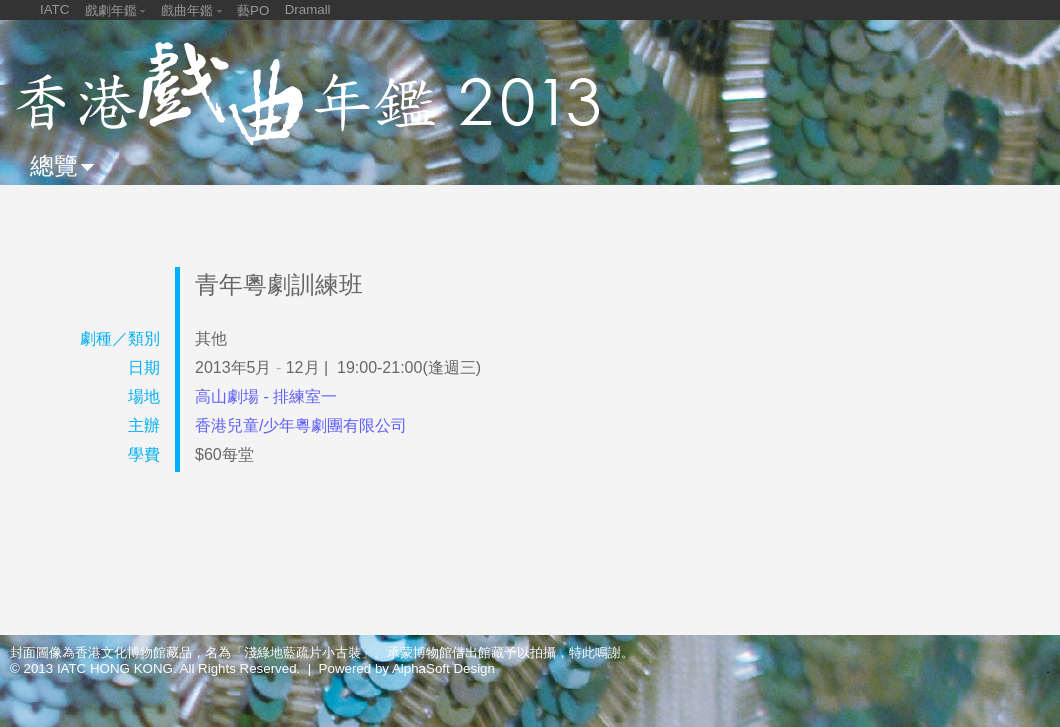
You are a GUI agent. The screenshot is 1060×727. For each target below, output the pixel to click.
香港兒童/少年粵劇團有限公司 (301, 425)
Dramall (308, 9)
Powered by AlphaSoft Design (407, 668)
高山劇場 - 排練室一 (266, 396)
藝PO (253, 10)
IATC (54, 9)
